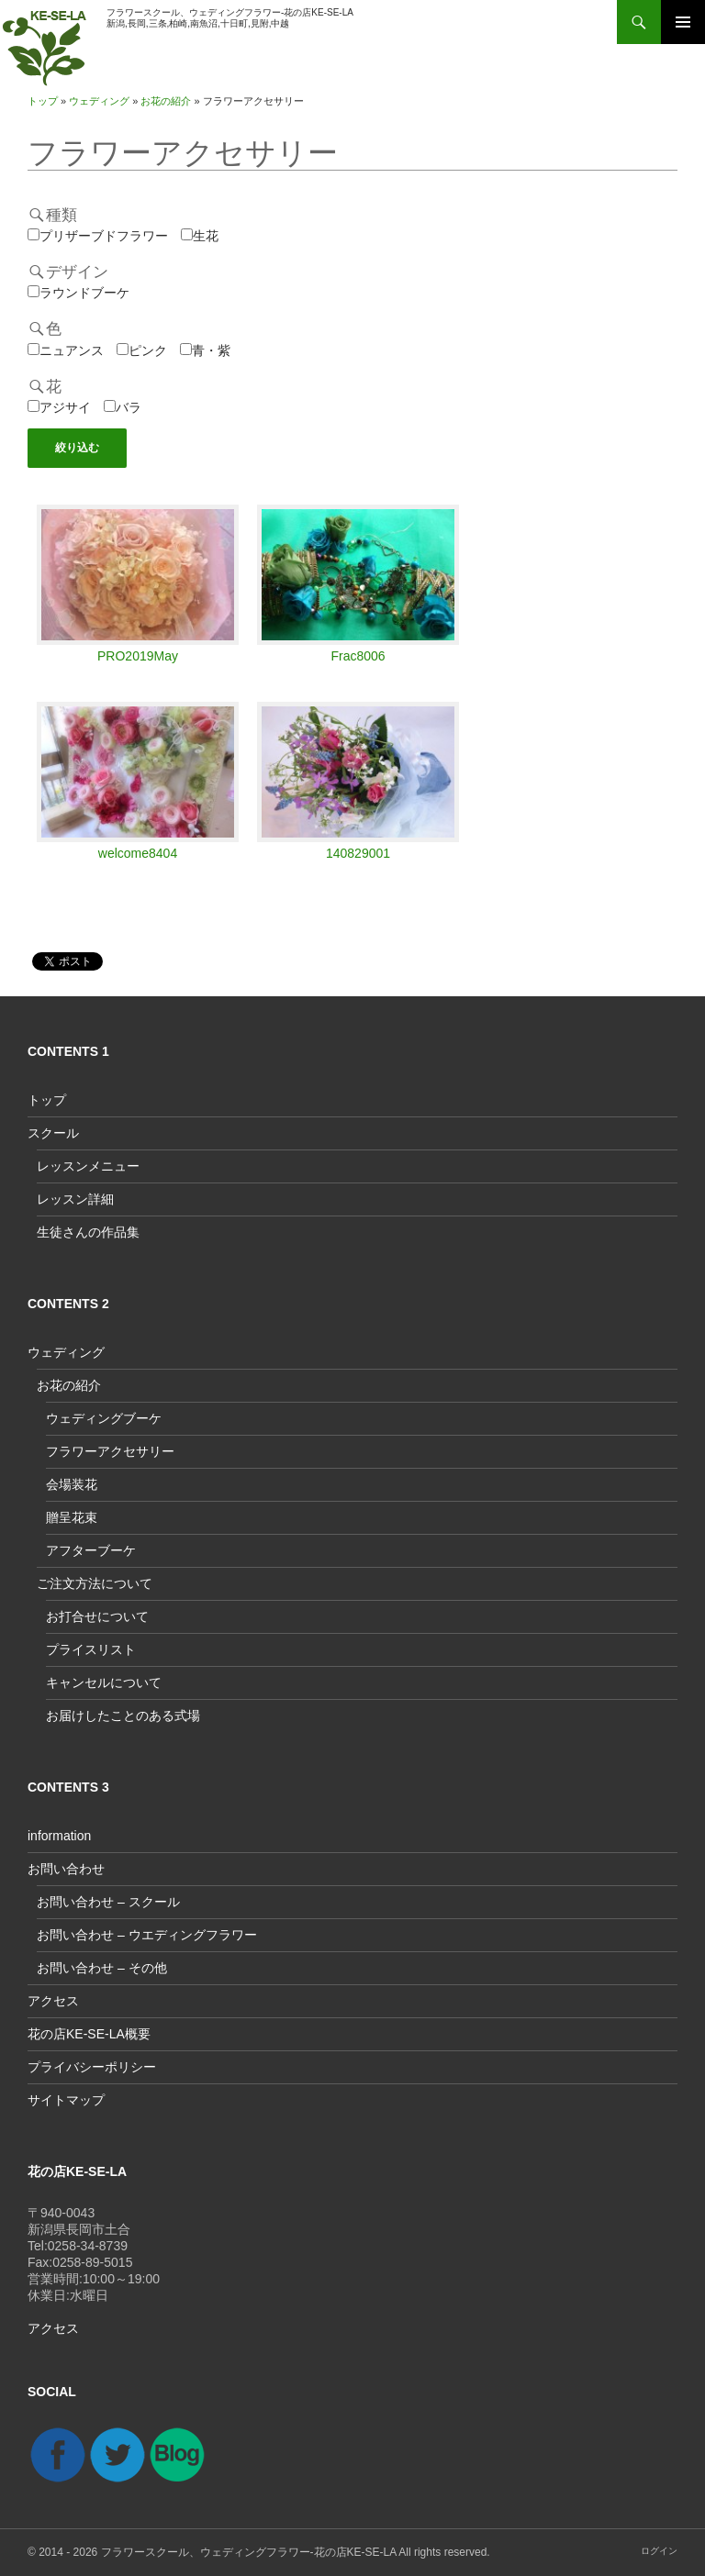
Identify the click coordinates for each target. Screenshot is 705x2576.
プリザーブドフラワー (98, 235)
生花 (199, 235)
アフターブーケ (91, 1550)
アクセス (53, 2000)
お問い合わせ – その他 (102, 1967)
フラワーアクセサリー (183, 153)
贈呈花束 (71, 1517)
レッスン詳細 (75, 1199)
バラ (122, 407)
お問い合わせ (66, 1868)
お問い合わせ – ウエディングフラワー (147, 1934)
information (59, 1835)
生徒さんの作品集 (88, 1232)
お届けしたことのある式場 (123, 1715)
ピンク (142, 350)
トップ (43, 100)
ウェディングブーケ (104, 1418)
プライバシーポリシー (92, 2067)
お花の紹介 (165, 100)
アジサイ (59, 407)
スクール (53, 1133)
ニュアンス (66, 350)
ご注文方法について (94, 1583)
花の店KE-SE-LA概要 (89, 2033)
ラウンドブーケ (78, 292)
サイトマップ (66, 2100)
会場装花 (71, 1484)
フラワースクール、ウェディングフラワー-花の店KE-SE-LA (249, 2552)
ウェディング (99, 100)
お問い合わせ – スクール (108, 1901)
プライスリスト (91, 1649)
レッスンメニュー (88, 1166)
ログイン (659, 2551)
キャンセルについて (104, 1682)
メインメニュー (683, 22)
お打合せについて (97, 1616)
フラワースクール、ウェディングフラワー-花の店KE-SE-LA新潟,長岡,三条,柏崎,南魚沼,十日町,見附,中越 (229, 17)
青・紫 (205, 350)
